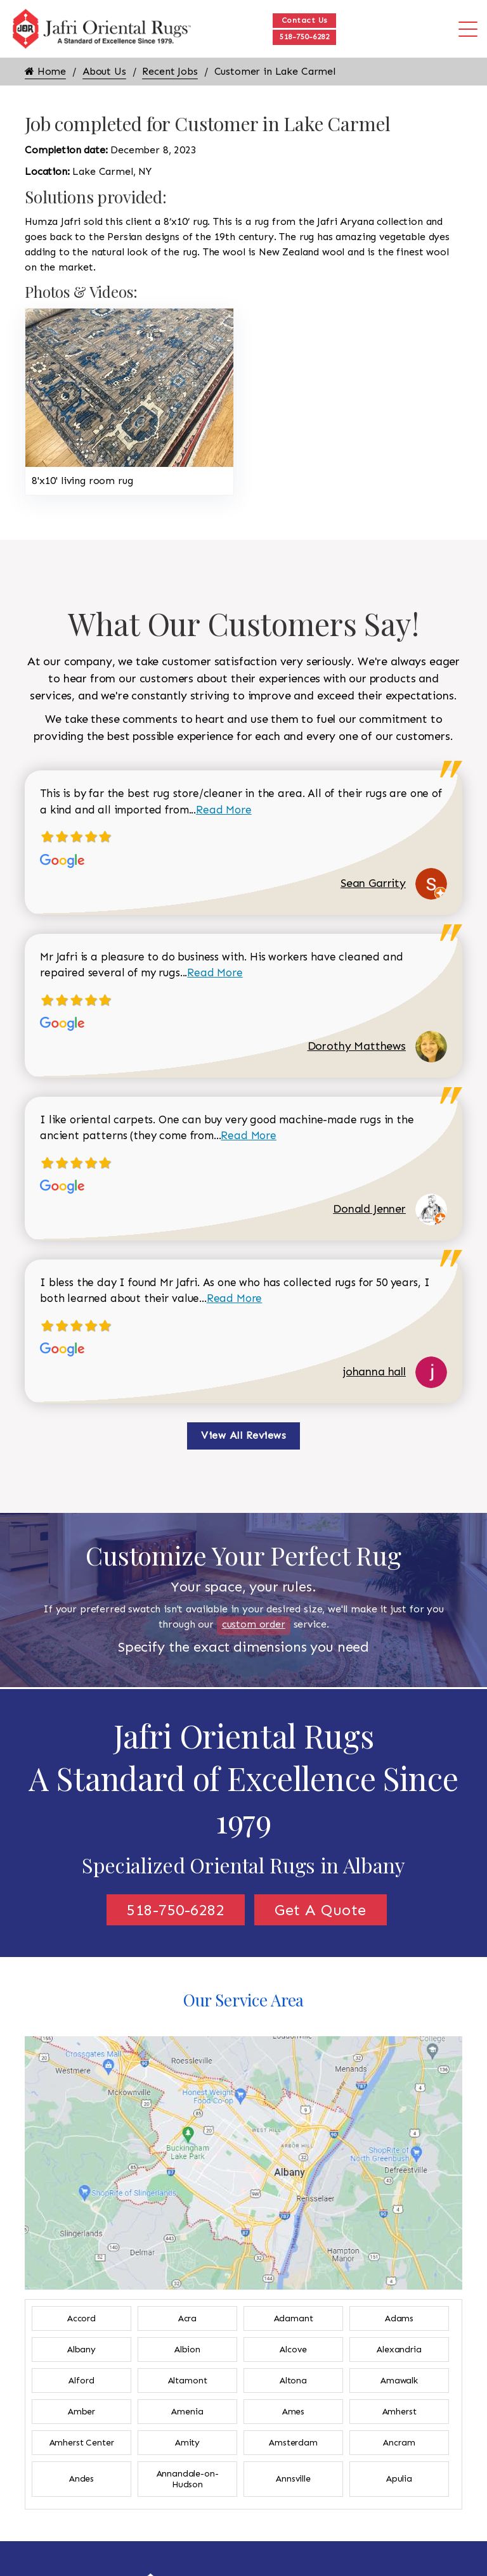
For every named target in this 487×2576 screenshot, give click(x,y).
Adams (399, 2318)
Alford (81, 2380)
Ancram (399, 2442)
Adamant (293, 2318)
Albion (187, 2349)
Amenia (187, 2411)
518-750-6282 (304, 36)
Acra (187, 2318)
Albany (81, 2349)
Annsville (293, 2478)
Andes (81, 2478)
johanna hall (374, 1372)
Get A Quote (321, 1910)
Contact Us (305, 20)
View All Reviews (243, 1435)
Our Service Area (243, 2000)
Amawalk (399, 2380)
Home (45, 71)
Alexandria (399, 2349)
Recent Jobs (169, 71)
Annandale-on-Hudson (188, 2479)
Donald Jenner (369, 1209)
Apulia (399, 2478)
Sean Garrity (373, 883)
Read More (224, 809)
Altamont (187, 2380)
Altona (293, 2380)
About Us (104, 71)
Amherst (399, 2411)
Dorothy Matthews (357, 1046)
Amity (187, 2442)
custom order (253, 1624)
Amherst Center (81, 2442)
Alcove (293, 2349)
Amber (81, 2411)
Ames (293, 2411)
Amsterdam (293, 2442)
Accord (81, 2318)
